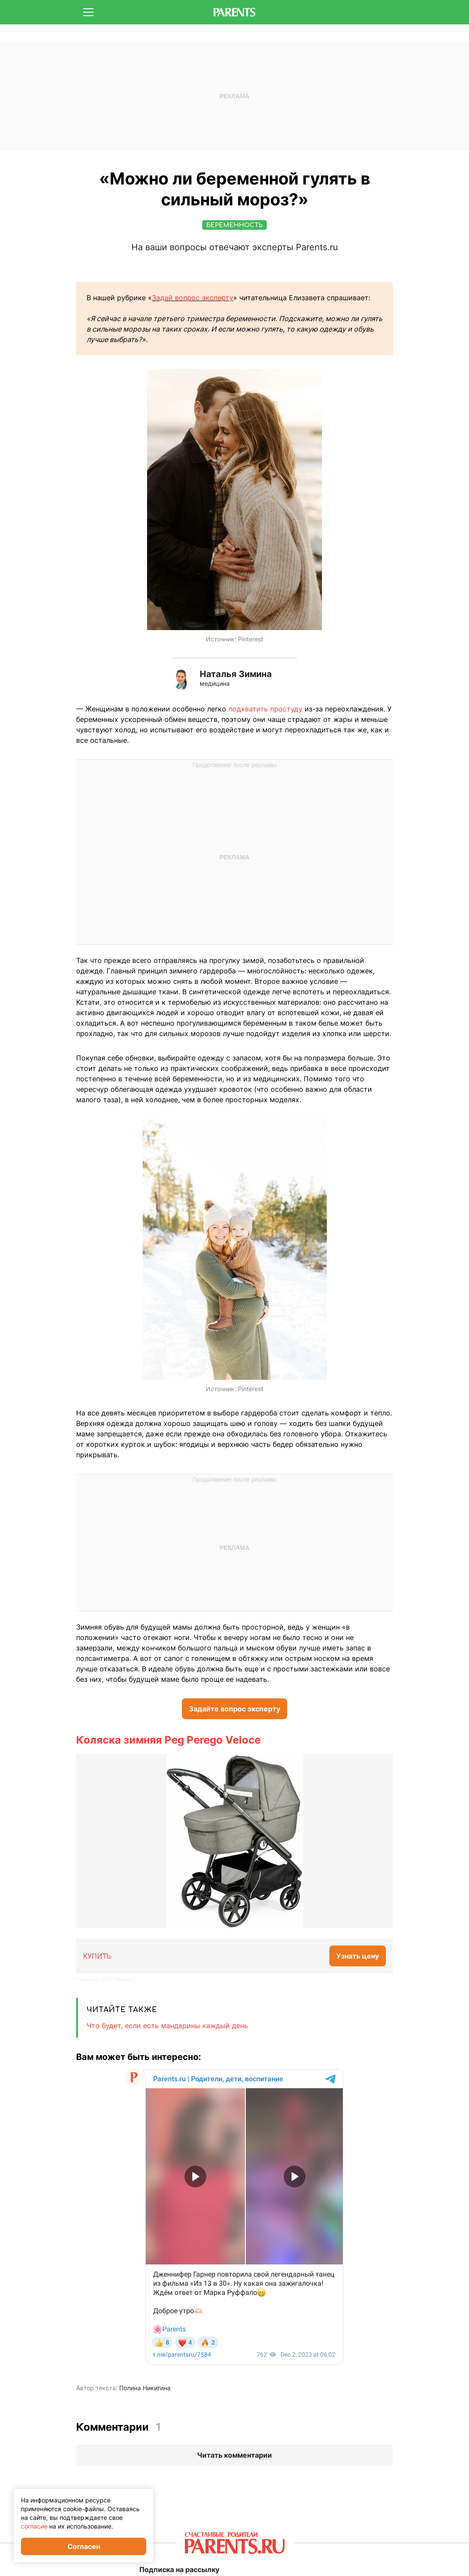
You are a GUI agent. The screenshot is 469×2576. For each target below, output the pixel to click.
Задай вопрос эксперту (192, 297)
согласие (34, 2526)
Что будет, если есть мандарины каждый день (167, 2025)
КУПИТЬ (97, 1956)
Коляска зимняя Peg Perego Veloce (168, 1740)
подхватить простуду (265, 708)
